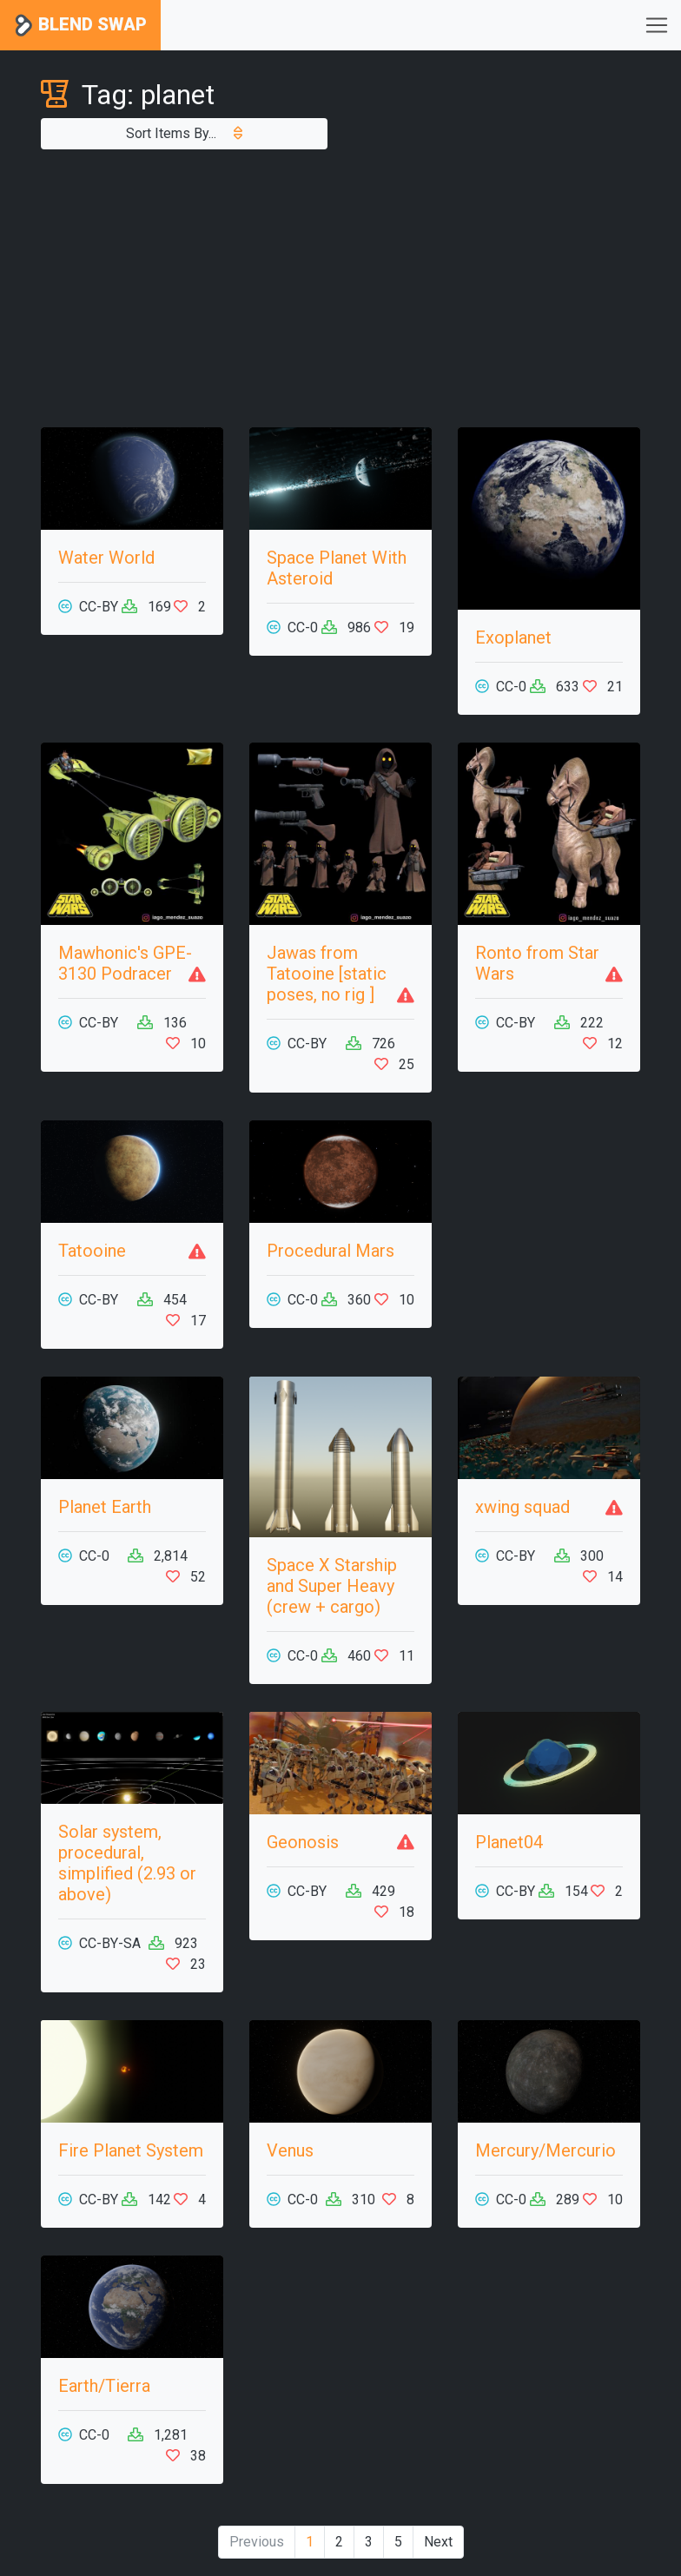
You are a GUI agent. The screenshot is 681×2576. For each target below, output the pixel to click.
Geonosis (303, 1842)
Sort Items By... (184, 133)
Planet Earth (104, 1506)
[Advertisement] (340, 288)
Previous (256, 2541)
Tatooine (92, 1250)
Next (438, 2541)
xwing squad (522, 1506)
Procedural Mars (330, 1250)
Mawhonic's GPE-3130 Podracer (125, 963)
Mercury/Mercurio (545, 2150)
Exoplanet (513, 637)
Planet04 (509, 1842)
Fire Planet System (130, 2150)
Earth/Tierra (104, 2385)
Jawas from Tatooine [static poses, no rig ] (327, 973)
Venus (290, 2150)
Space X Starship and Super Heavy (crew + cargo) (332, 1586)
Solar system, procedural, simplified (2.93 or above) (127, 1863)
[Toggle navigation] (656, 25)
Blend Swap (80, 25)
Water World (106, 557)
